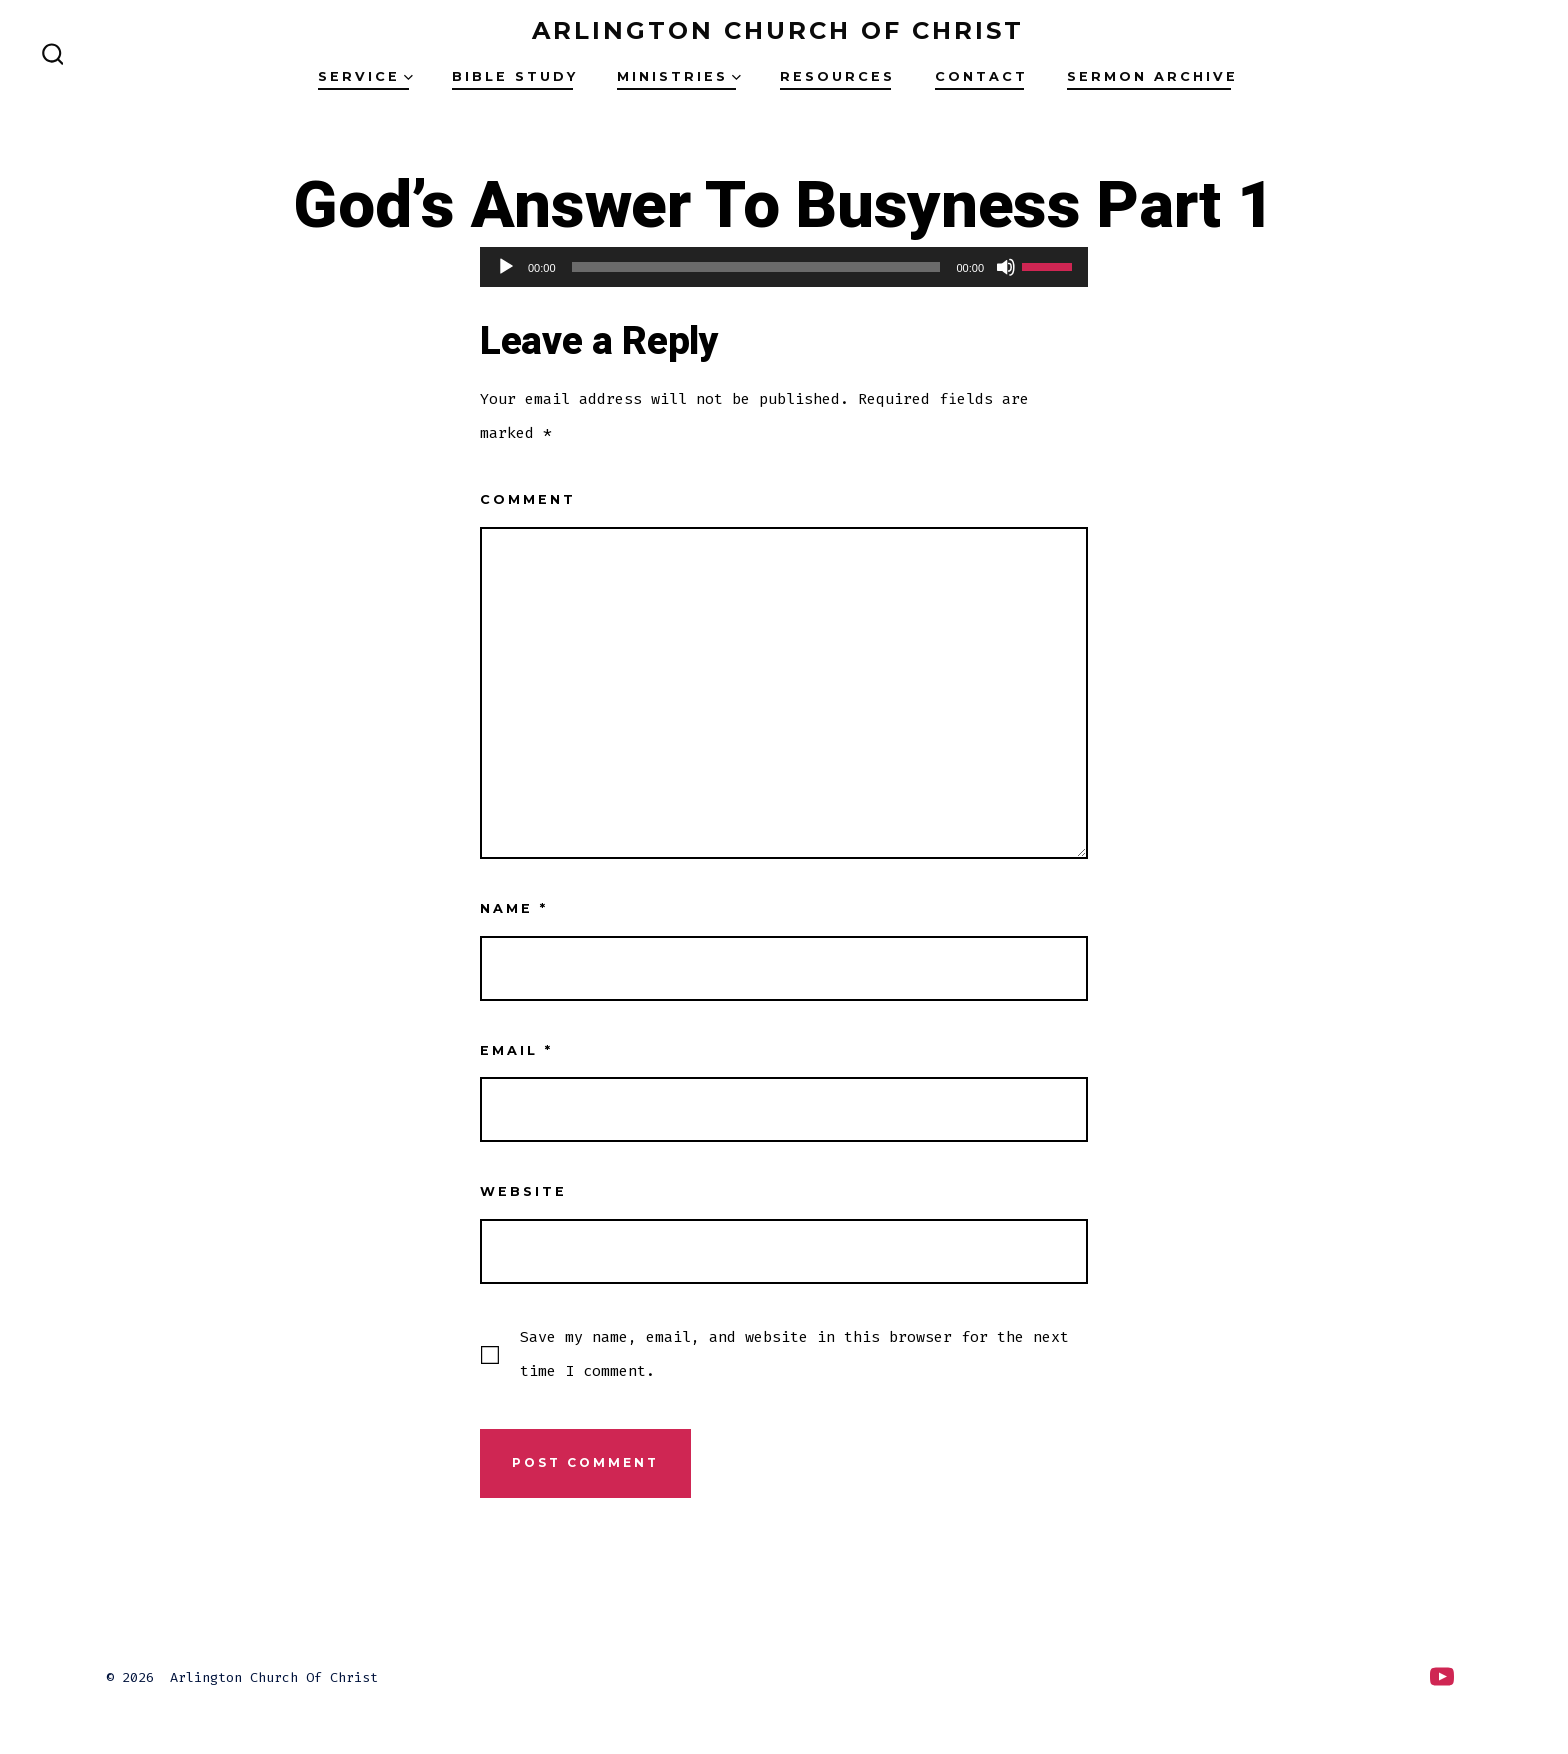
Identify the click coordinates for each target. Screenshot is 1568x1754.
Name (514, 908)
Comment (528, 499)
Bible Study (515, 76)
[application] (784, 267)
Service (365, 76)
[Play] (506, 267)
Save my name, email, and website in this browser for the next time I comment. (794, 1354)
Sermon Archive (1152, 76)
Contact (981, 76)
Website (523, 1191)
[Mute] (1006, 267)
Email (516, 1050)
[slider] (756, 267)
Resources (837, 76)
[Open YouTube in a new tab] (1442, 1676)
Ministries (679, 76)
